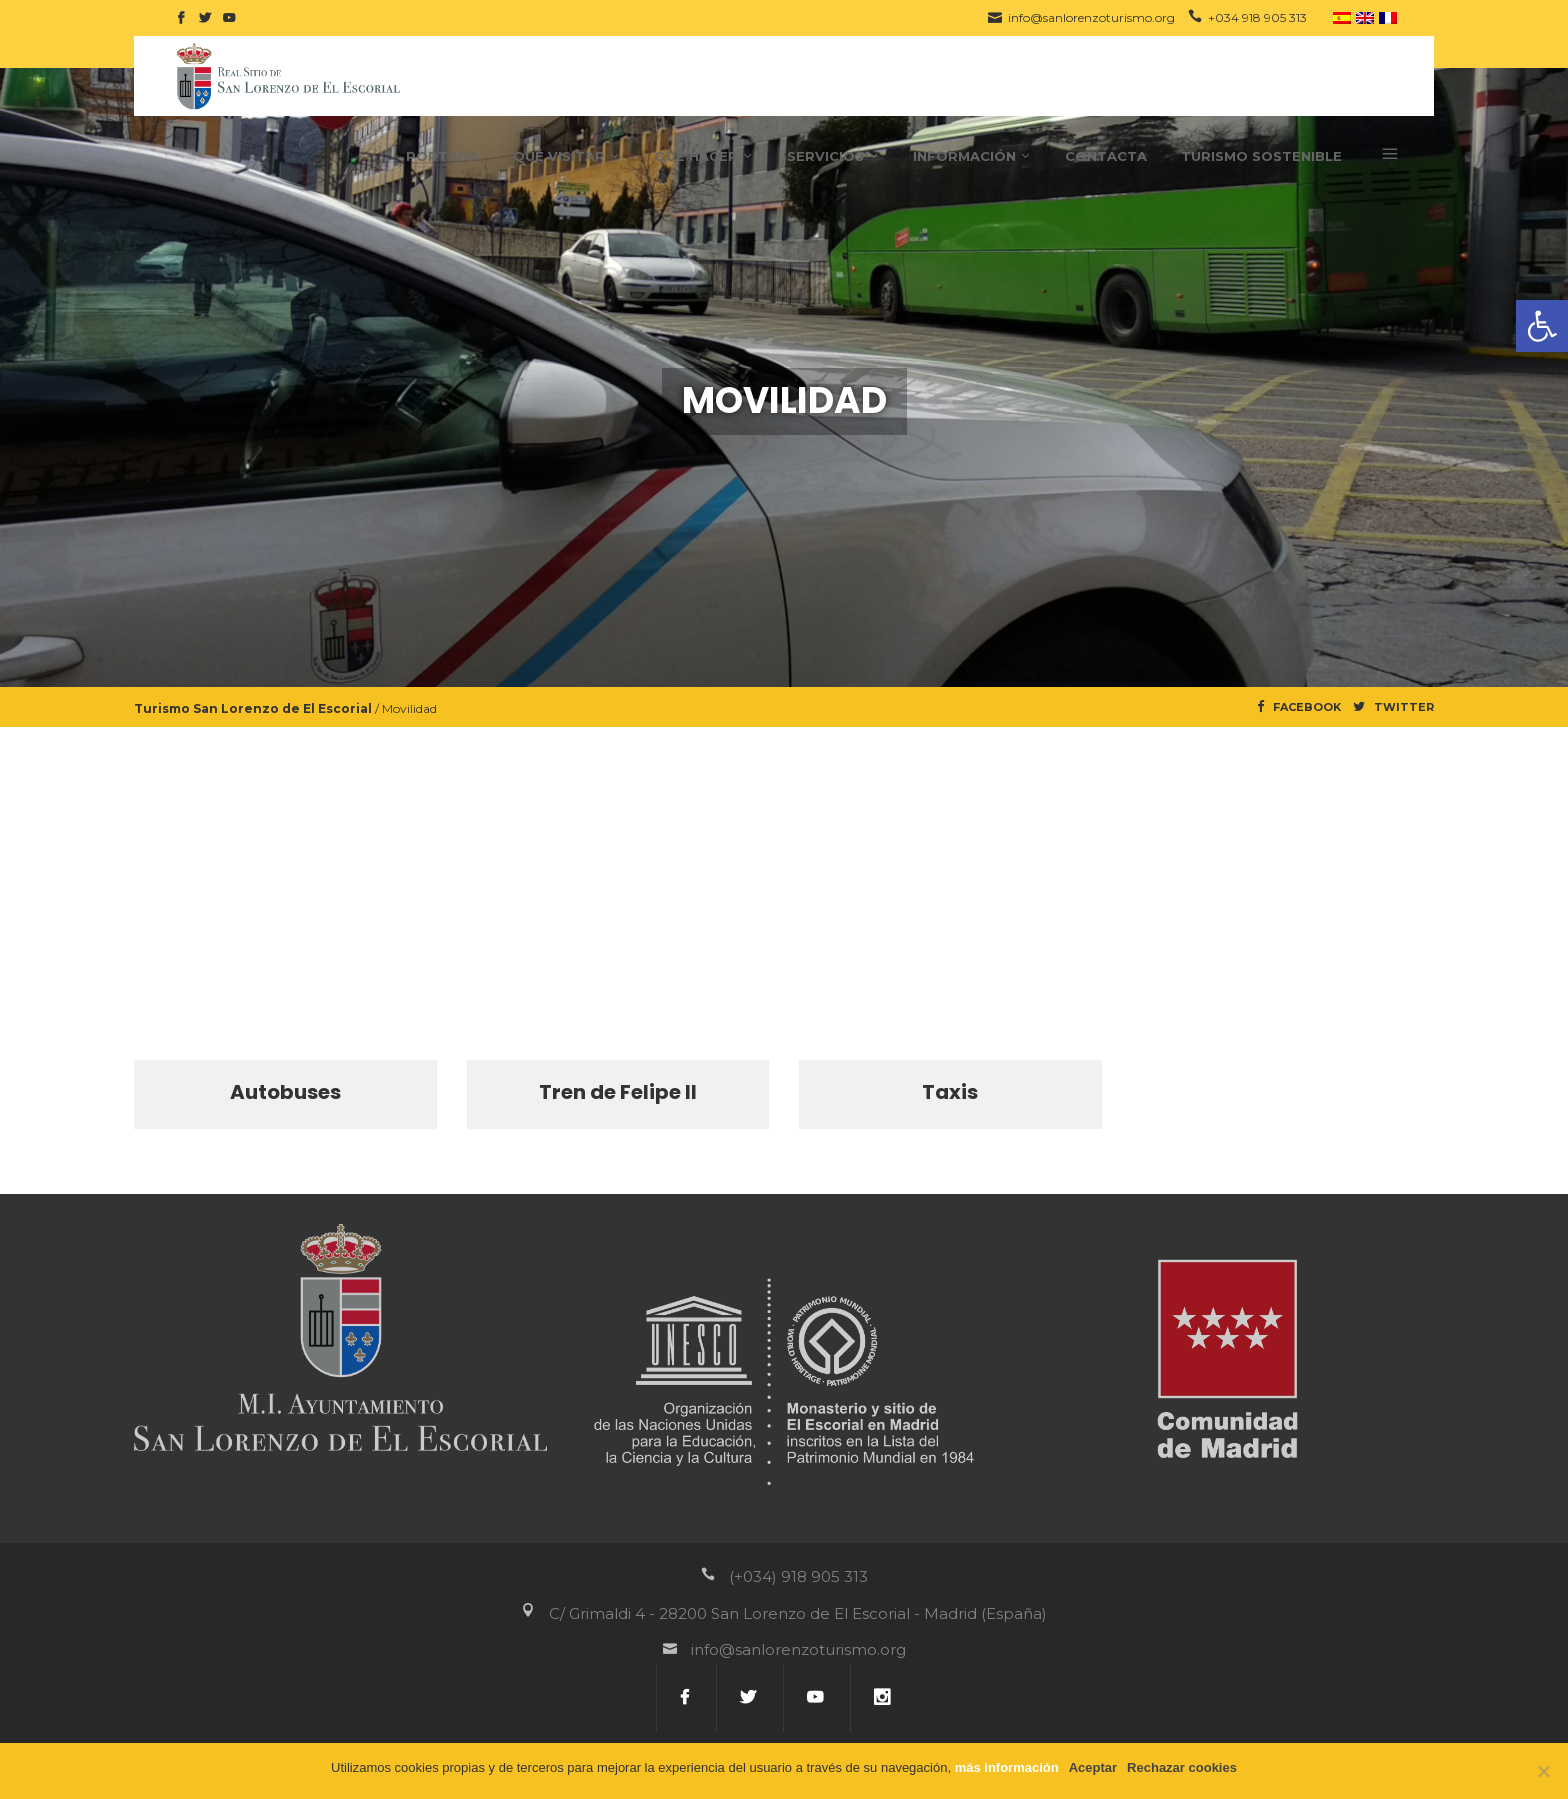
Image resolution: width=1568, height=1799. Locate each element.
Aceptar (1093, 1767)
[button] (1542, 326)
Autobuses (285, 1092)
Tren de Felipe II (618, 1092)
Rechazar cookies (1182, 1767)
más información (1007, 1767)
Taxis (950, 1092)
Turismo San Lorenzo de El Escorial (253, 708)
